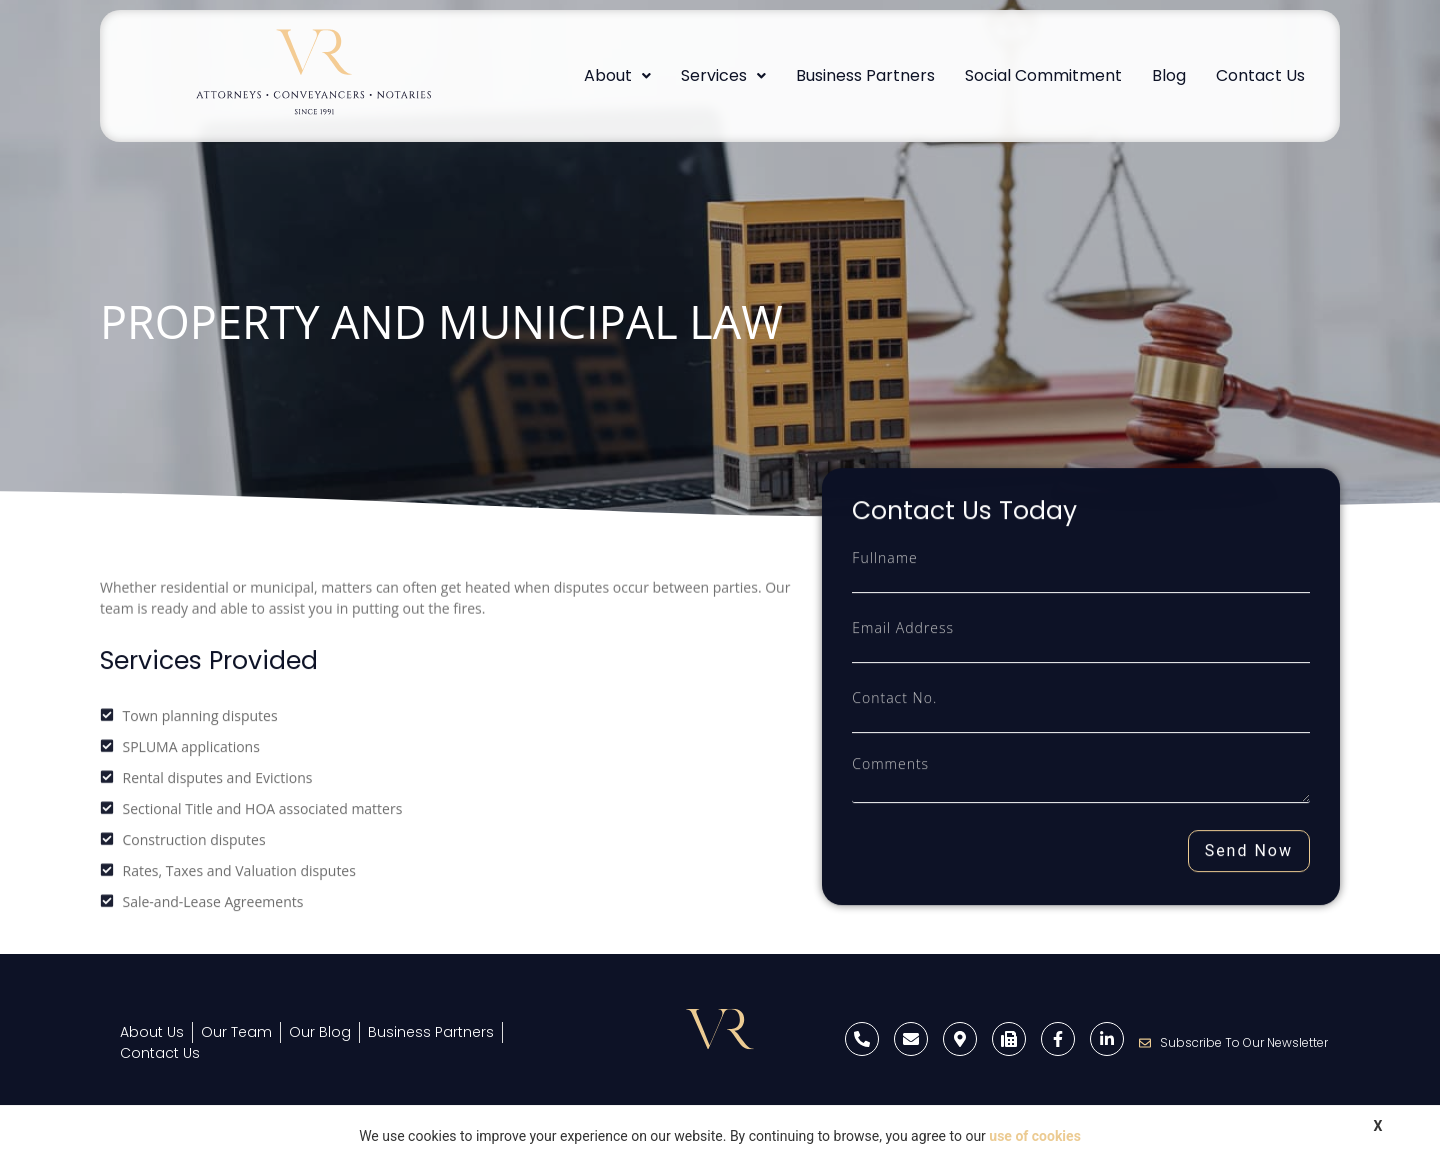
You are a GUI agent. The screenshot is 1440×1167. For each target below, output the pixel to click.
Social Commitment (1043, 75)
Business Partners (865, 75)
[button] (617, 76)
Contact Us (1260, 75)
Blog (1169, 75)
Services (723, 75)
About (617, 75)
